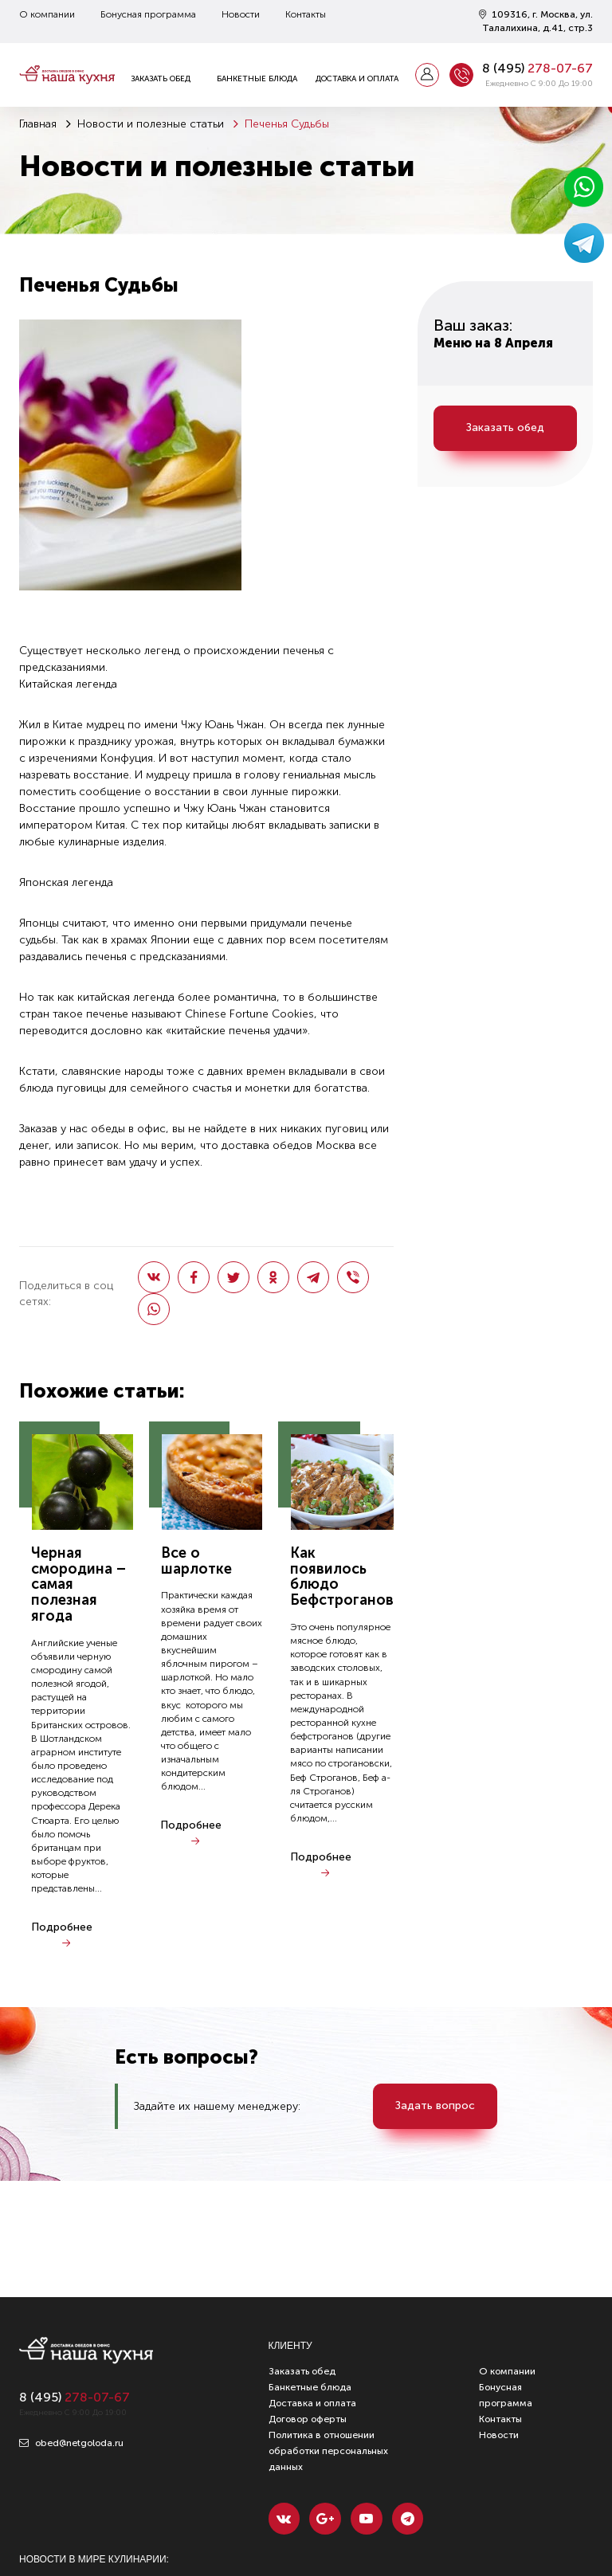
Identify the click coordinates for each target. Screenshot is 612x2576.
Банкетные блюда (257, 79)
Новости (241, 14)
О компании (47, 14)
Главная (38, 124)
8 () (537, 68)
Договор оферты (308, 2419)
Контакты (305, 14)
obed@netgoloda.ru (71, 2443)
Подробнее (61, 1927)
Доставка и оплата (357, 79)
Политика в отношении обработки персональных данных (328, 2450)
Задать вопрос (436, 2106)
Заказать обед (160, 79)
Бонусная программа (148, 14)
